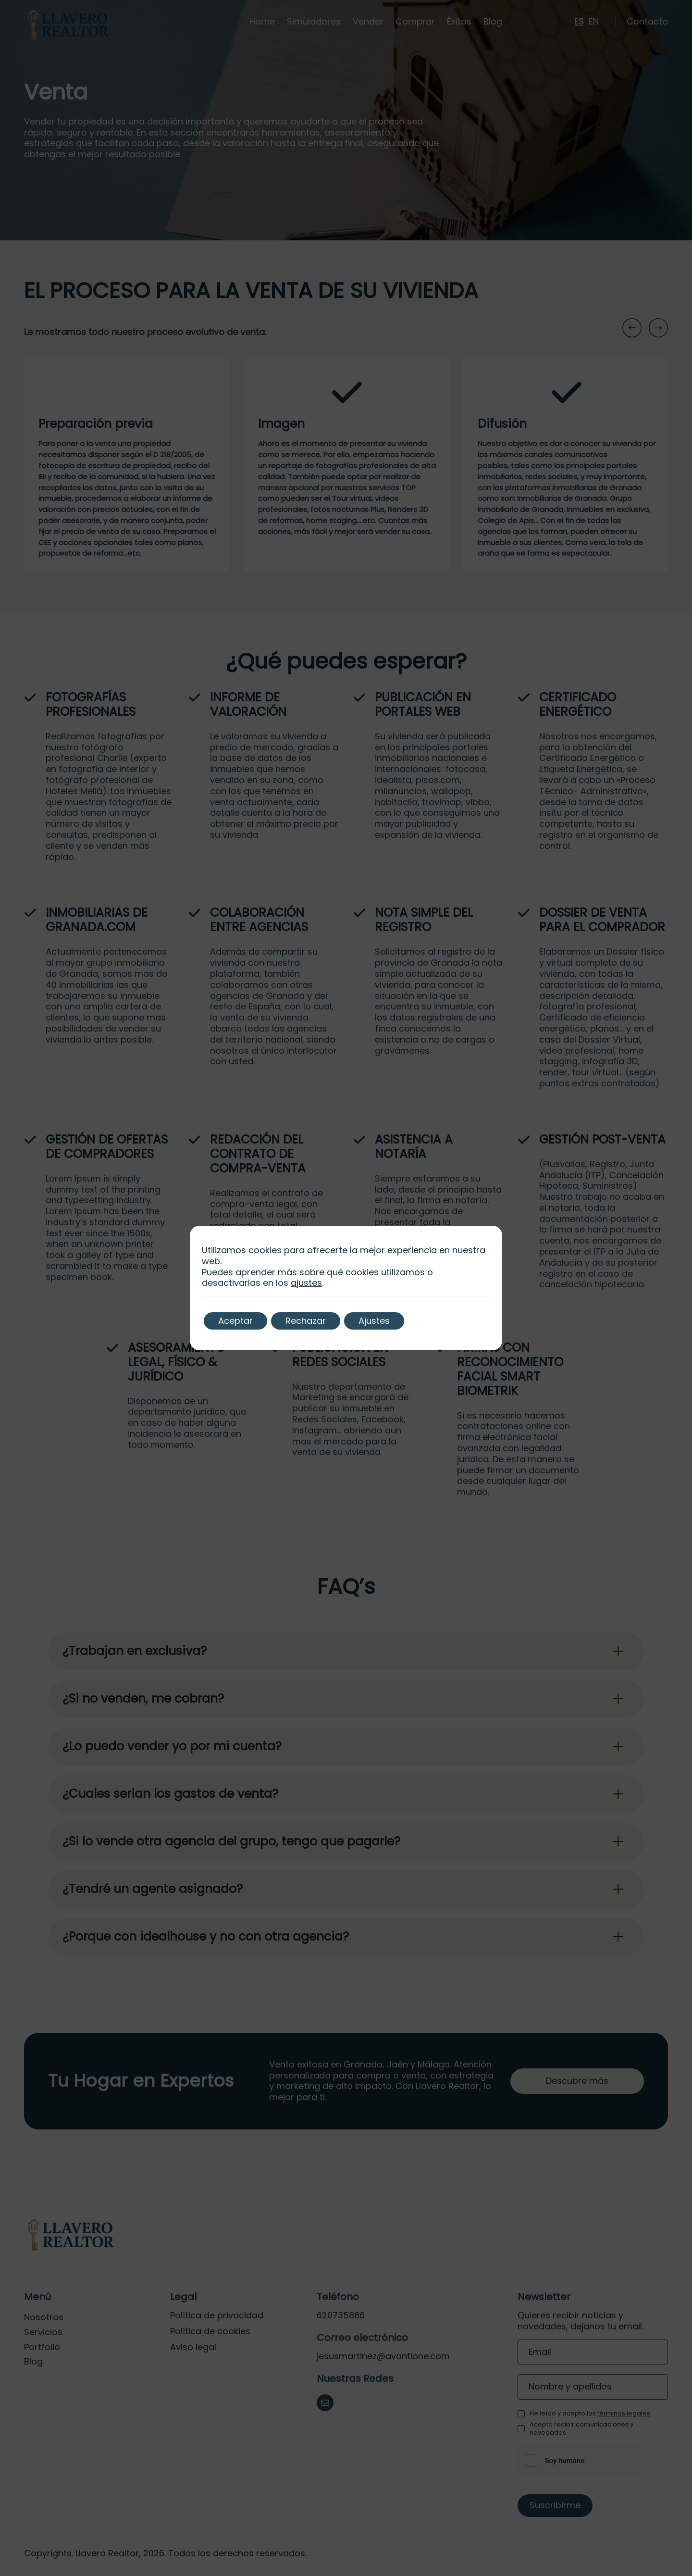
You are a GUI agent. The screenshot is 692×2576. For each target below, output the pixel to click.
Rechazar (305, 1321)
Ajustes (374, 1321)
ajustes (306, 1283)
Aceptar (235, 1321)
